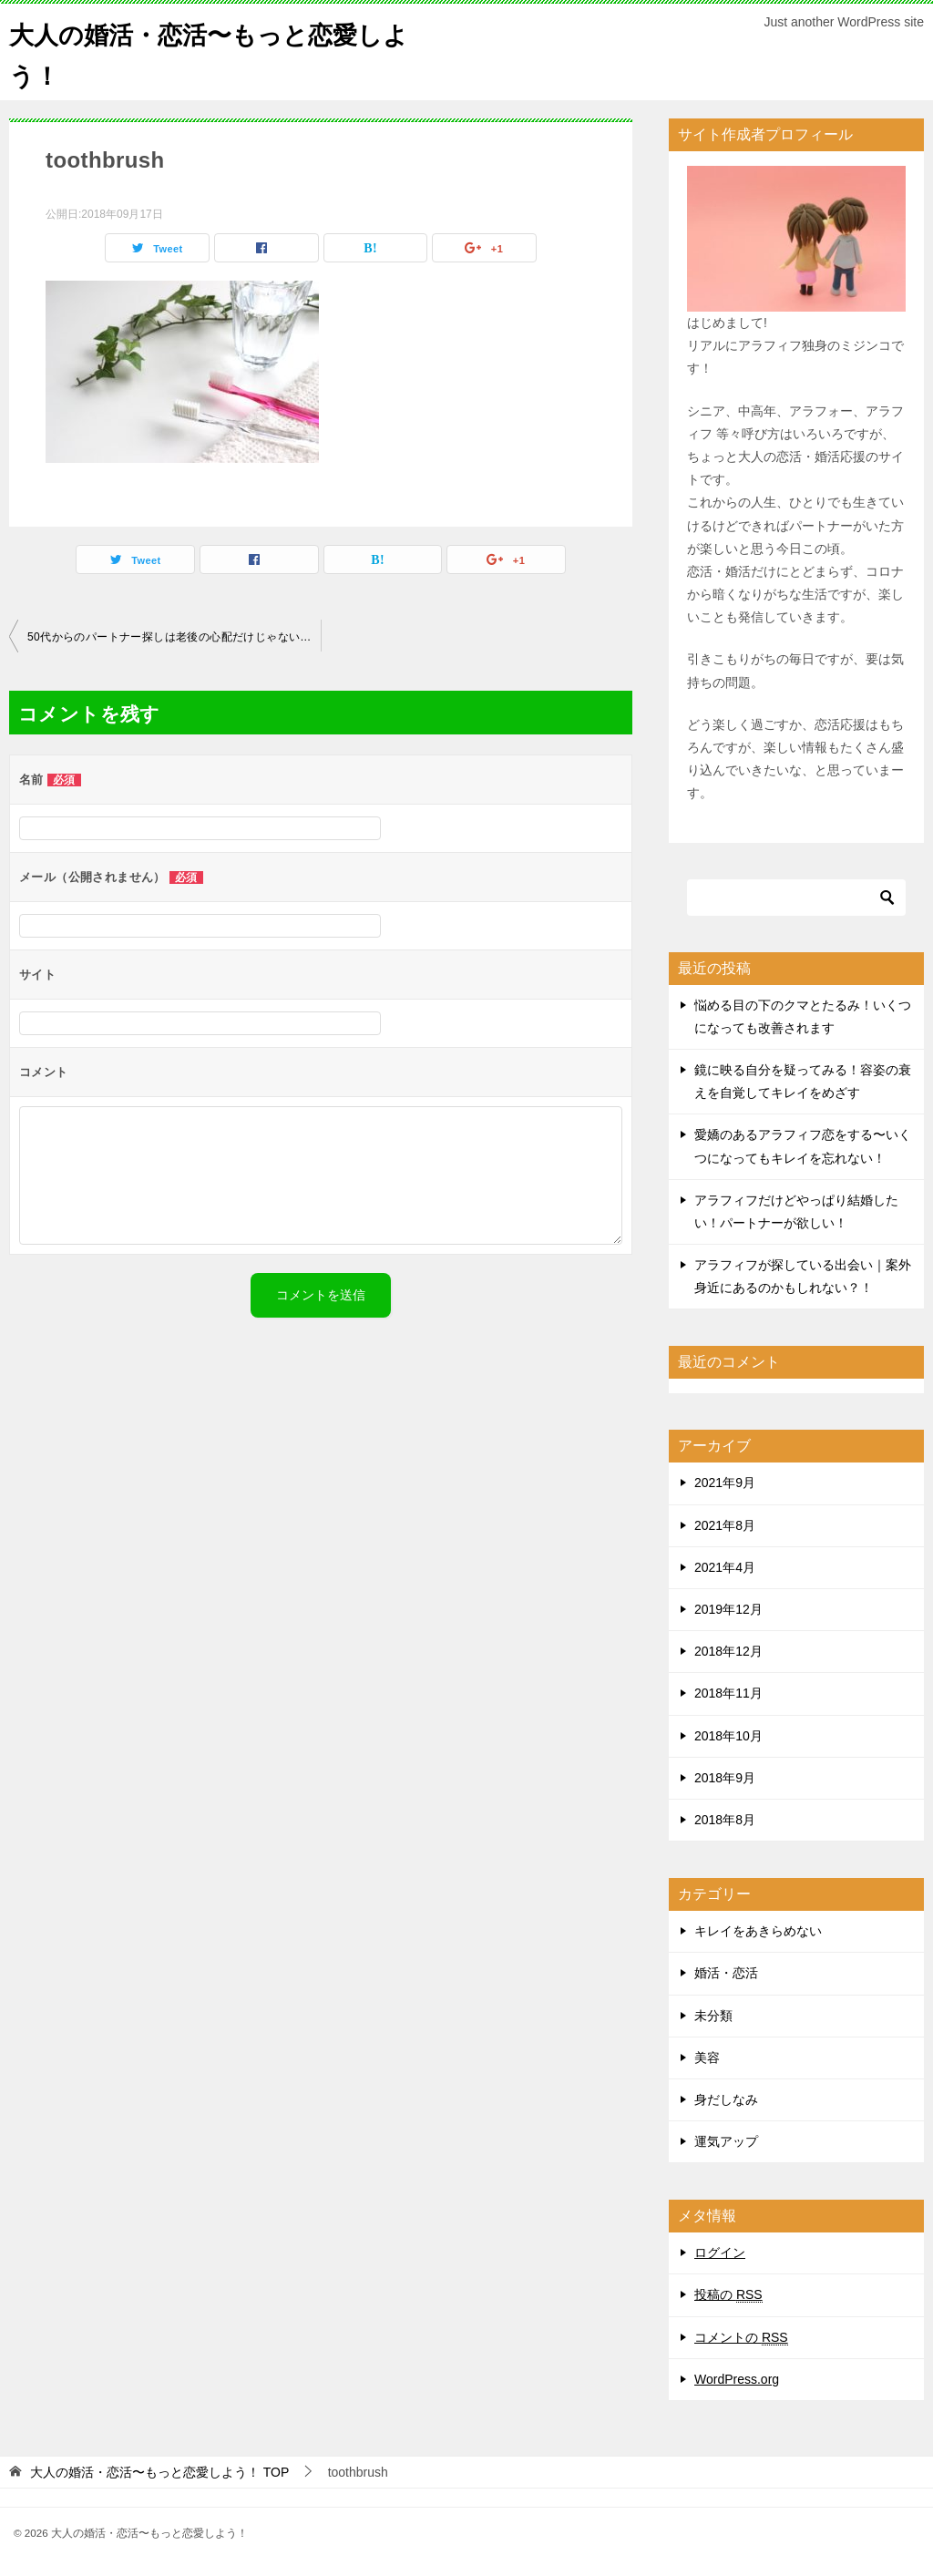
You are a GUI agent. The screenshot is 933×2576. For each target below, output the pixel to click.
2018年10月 (728, 1736)
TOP (159, 2472)
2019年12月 (728, 1609)
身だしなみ (726, 2099)
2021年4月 (724, 1567)
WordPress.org (736, 2379)
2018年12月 (728, 1651)
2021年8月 (724, 1525)
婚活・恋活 (726, 1972)
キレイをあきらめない (758, 1931)
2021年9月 (724, 1482)
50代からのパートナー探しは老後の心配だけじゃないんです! (174, 637)
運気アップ (726, 2141)
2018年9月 (724, 1777)
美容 (707, 2057)
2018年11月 (728, 1693)
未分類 (713, 2015)
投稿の (728, 2295)
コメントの (741, 2337)
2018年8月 (724, 1819)
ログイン (719, 2252)
